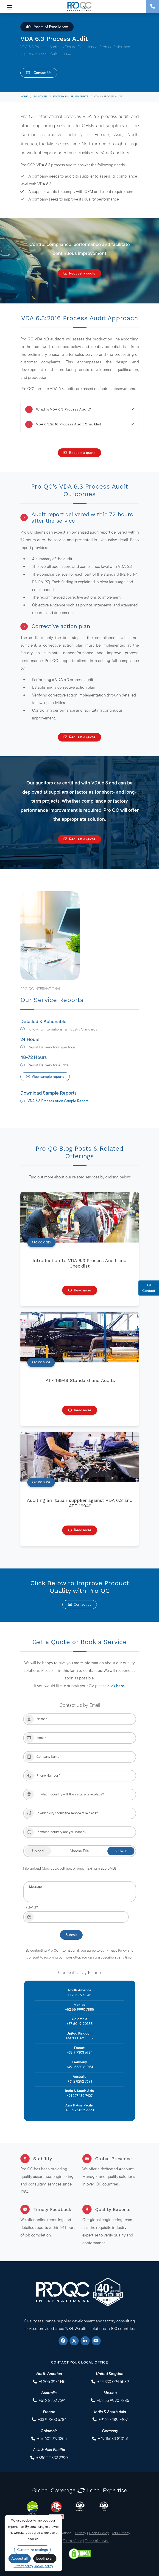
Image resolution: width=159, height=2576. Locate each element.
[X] (74, 2340)
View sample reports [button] (45, 1076)
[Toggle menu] (8, 7)
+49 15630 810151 (79, 2066)
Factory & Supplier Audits (70, 96)
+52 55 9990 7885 (79, 2009)
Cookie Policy (99, 2533)
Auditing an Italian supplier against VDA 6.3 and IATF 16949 (79, 1503)
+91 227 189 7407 (80, 2095)
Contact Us (38, 72)
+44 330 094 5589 (79, 2038)
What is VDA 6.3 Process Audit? (58, 409)
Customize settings (32, 2549)
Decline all (44, 2558)
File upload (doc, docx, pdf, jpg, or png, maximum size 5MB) (69, 1868)
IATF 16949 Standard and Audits (79, 1380)
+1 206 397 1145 (79, 1995)
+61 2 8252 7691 (79, 2081)
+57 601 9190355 (80, 2023)
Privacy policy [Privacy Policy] (23, 2566)
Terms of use (72, 2540)
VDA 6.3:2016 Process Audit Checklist (63, 424)
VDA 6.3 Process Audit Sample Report (58, 1101)
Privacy (80, 2533)
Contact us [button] (79, 1604)
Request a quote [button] (79, 273)
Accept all (19, 2558)
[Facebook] (63, 2340)
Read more (79, 1290)
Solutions (40, 96)
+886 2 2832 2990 (79, 2110)
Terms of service (97, 2540)
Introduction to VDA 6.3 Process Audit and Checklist (79, 1263)
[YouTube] (96, 2340)
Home (24, 96)
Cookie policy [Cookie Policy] (43, 2566)
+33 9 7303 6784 (79, 2052)
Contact (148, 1287)
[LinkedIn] (85, 2340)
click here (115, 1686)
